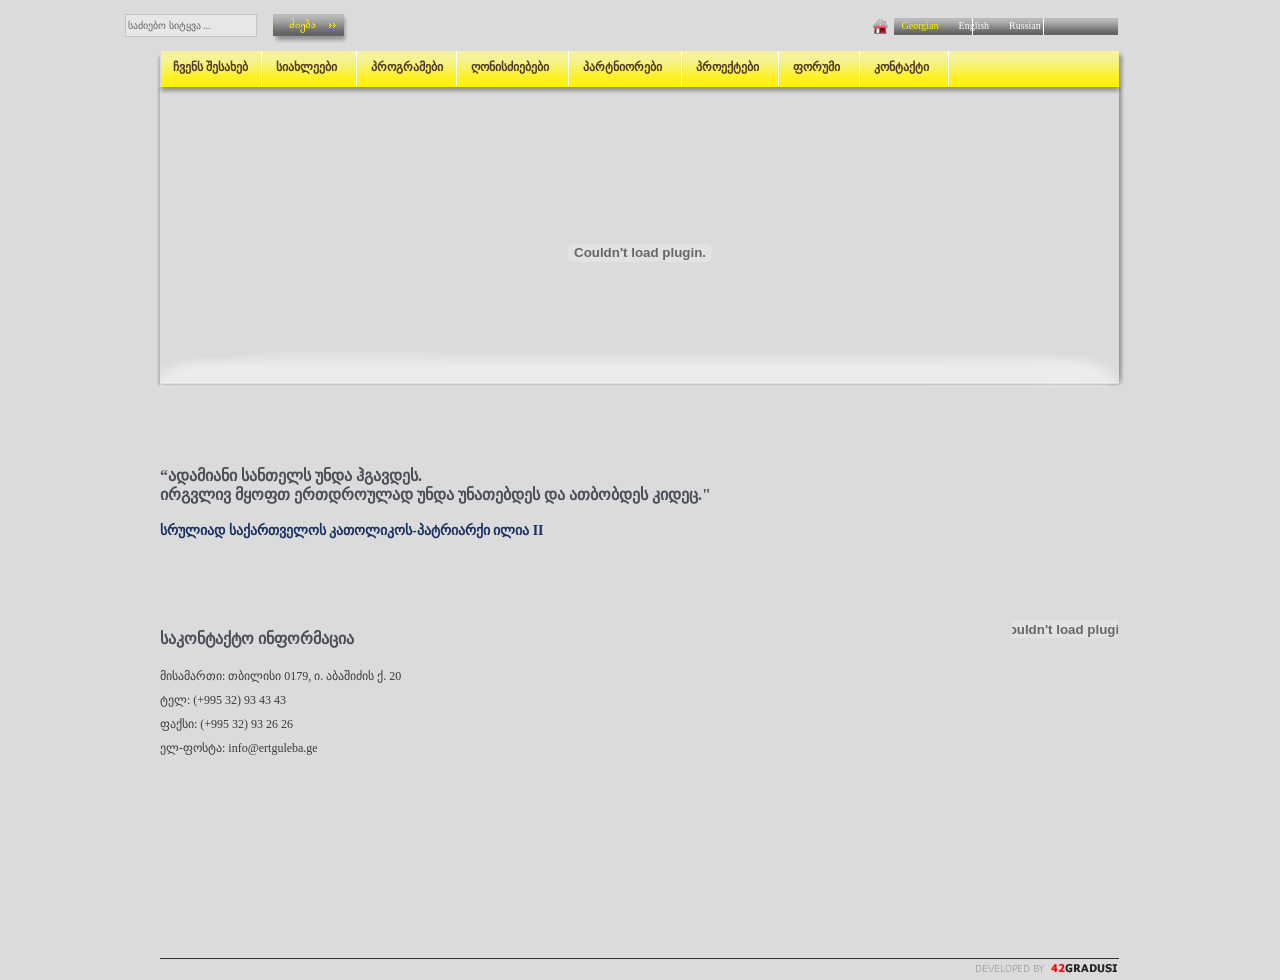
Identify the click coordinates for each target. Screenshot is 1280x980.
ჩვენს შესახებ (210, 67)
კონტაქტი (904, 67)
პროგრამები (407, 67)
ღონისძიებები (513, 67)
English (974, 25)
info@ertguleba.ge (272, 748)
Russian (1020, 25)
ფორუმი (819, 67)
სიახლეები (309, 67)
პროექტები (730, 67)
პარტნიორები (625, 67)
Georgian (921, 25)
